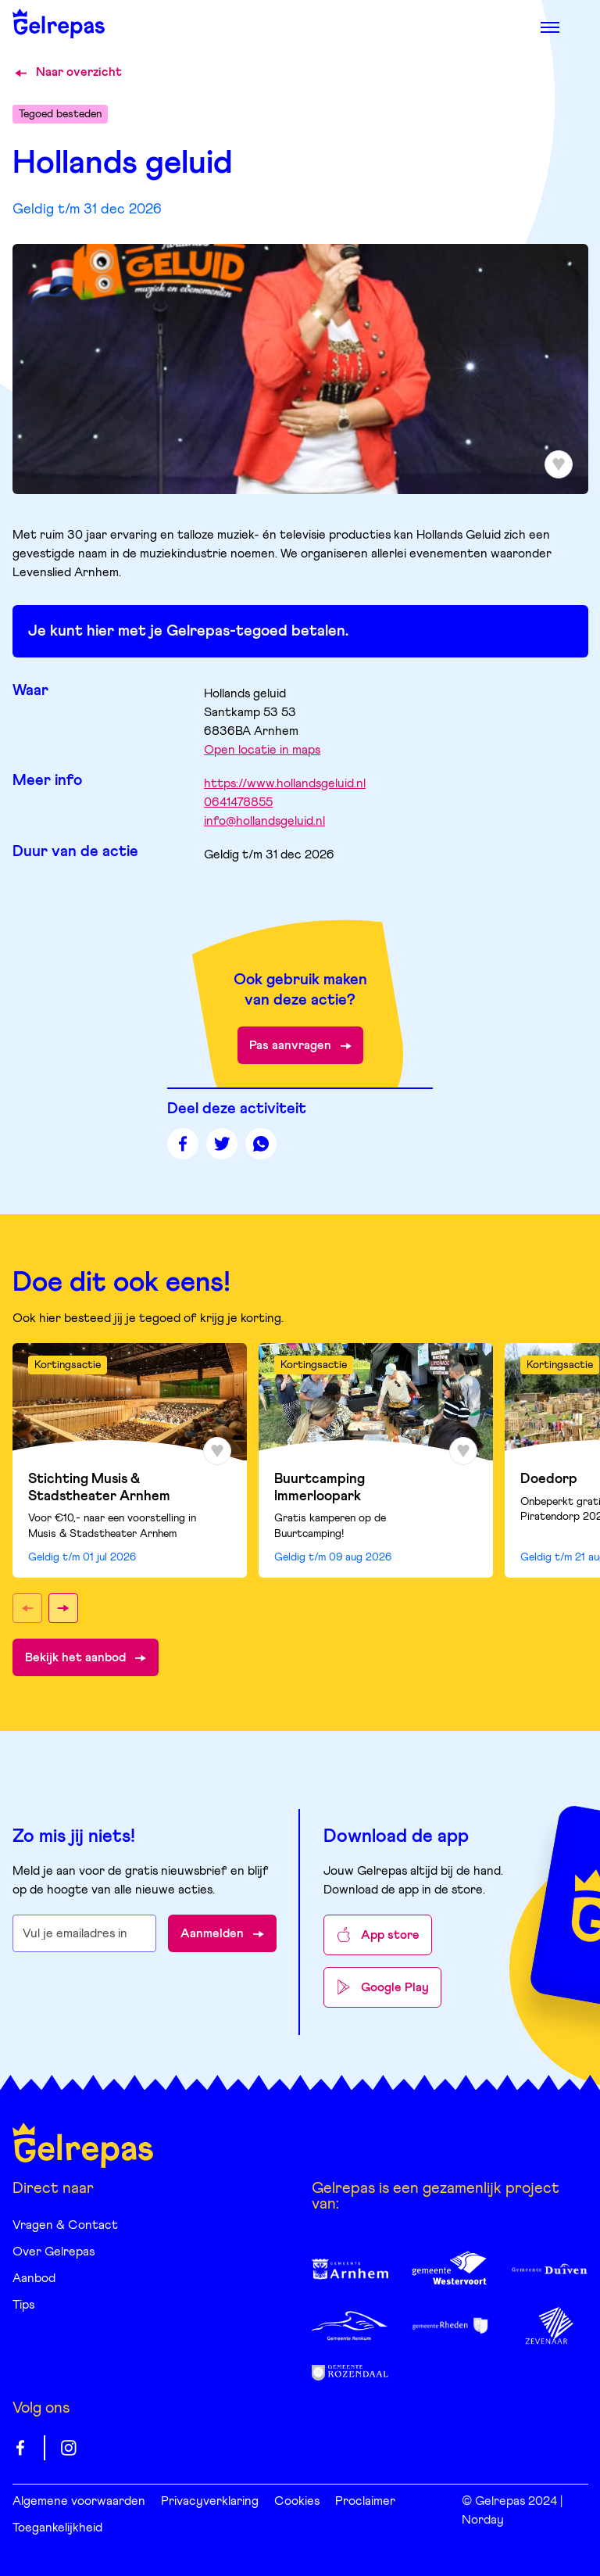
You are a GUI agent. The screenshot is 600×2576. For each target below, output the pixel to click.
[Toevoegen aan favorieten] (559, 464)
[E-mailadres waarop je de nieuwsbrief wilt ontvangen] (84, 1933)
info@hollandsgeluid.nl (264, 821)
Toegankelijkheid (57, 2527)
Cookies (297, 2501)
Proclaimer (365, 2501)
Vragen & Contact (65, 2225)
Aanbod (33, 2278)
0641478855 (238, 802)
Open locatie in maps (262, 749)
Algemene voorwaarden (78, 2501)
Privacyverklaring (210, 2501)
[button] (27, 1608)
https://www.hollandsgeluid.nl (285, 783)
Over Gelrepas (53, 2251)
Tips (23, 2304)
